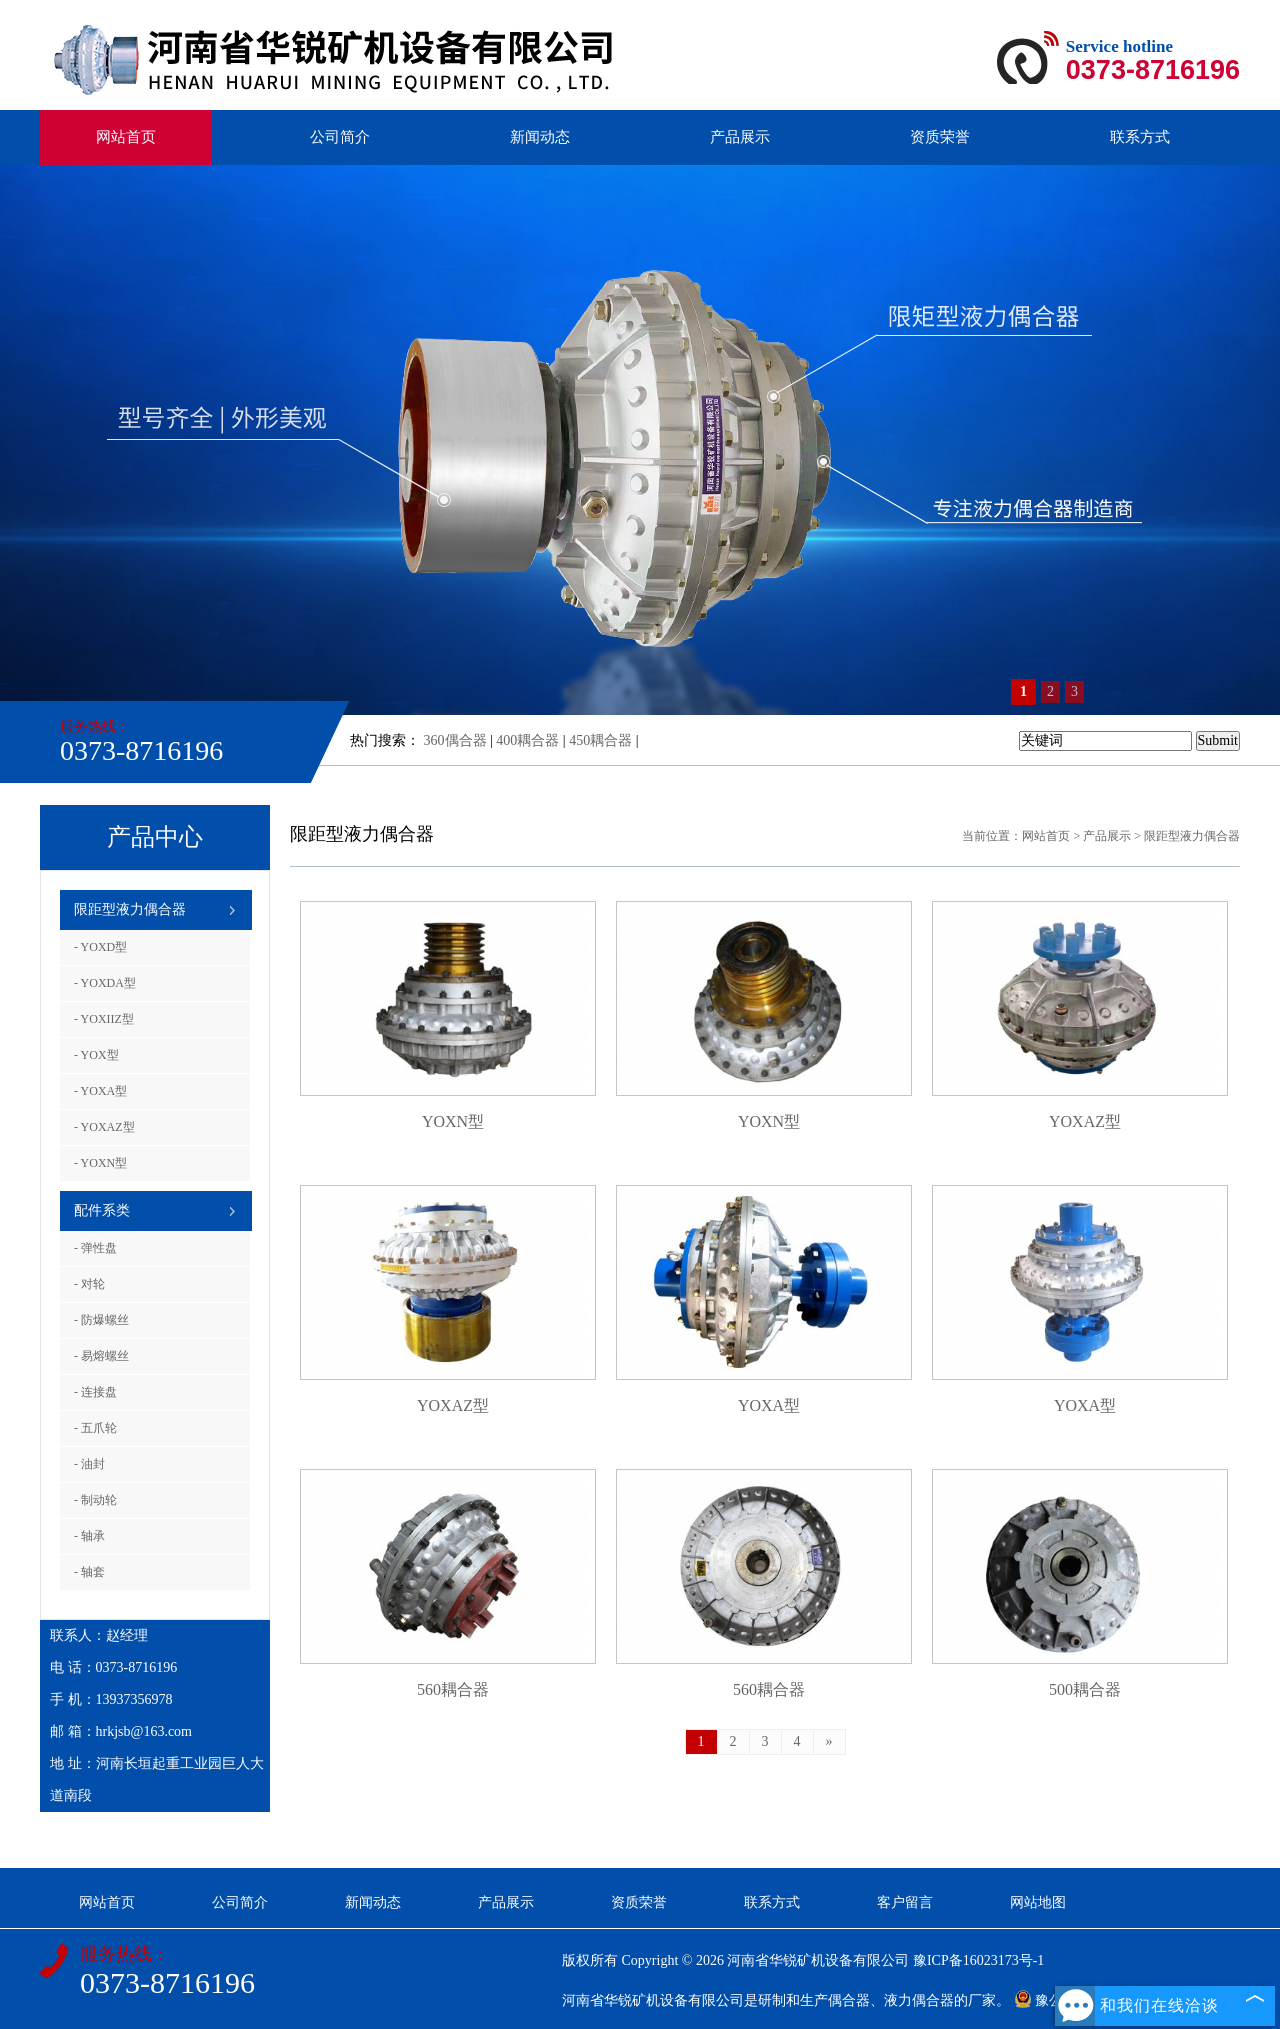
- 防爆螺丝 (101, 1320)
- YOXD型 (100, 947)
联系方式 (1140, 137)
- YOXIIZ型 (104, 1019)
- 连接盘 (95, 1392)
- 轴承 (89, 1536)
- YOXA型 (100, 1091)
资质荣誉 (940, 137)
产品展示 (740, 137)
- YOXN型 (100, 1163)
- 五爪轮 (95, 1428)
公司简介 (340, 137)
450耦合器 (600, 740)
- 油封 (89, 1464)
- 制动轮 (95, 1500)
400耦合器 (527, 740)
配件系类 (102, 1210)
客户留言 (905, 1902)
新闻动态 (540, 137)
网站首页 (126, 137)
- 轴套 (89, 1572)
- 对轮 (89, 1284)
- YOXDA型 (105, 983)
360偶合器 (455, 740)
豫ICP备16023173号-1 (978, 1960)
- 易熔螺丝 (101, 1356)
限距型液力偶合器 (130, 909)
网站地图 (1038, 1902)
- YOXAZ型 (104, 1127)
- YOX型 (96, 1055)
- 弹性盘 (95, 1248)
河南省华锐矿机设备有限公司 (818, 1960)
